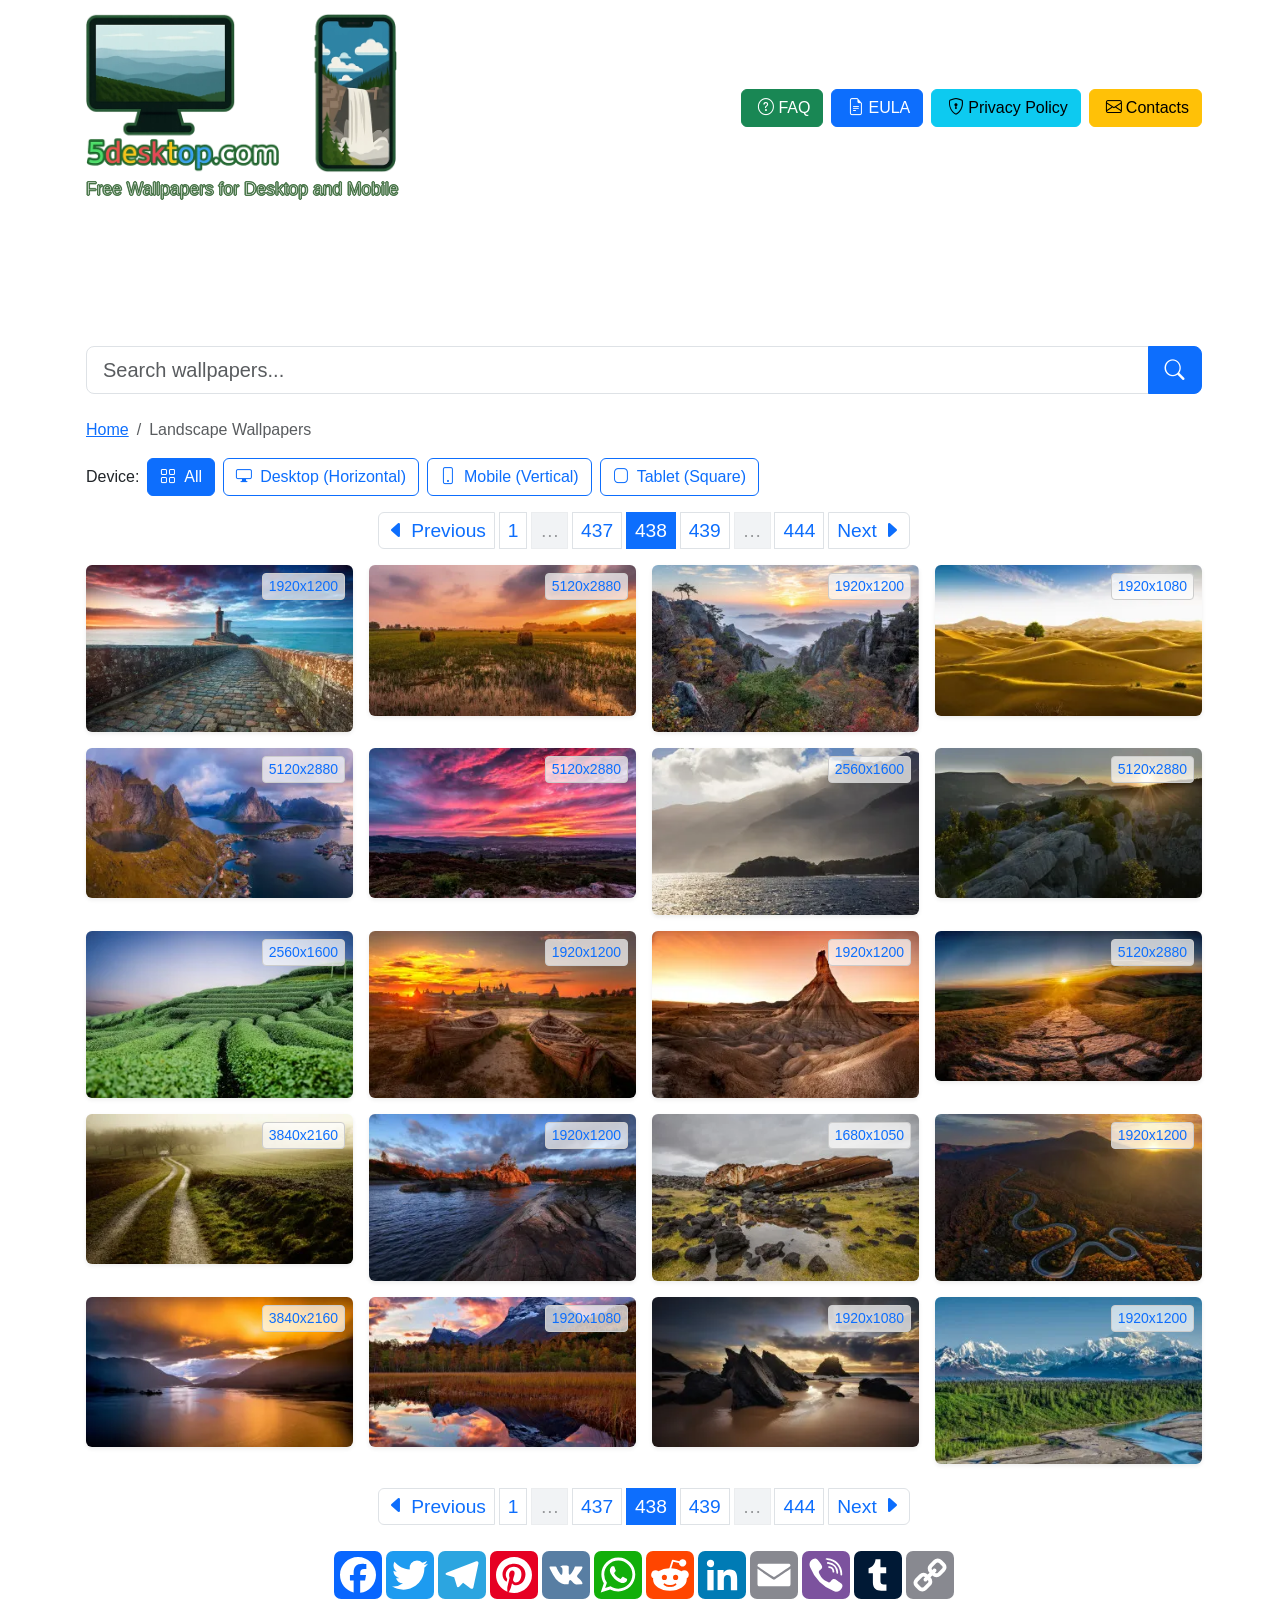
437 (597, 530)
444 (799, 530)
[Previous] (436, 530)
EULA (877, 107)
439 (705, 530)
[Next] (869, 530)
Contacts (1145, 107)
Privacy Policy (1006, 107)
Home (107, 429)
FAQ (782, 107)
